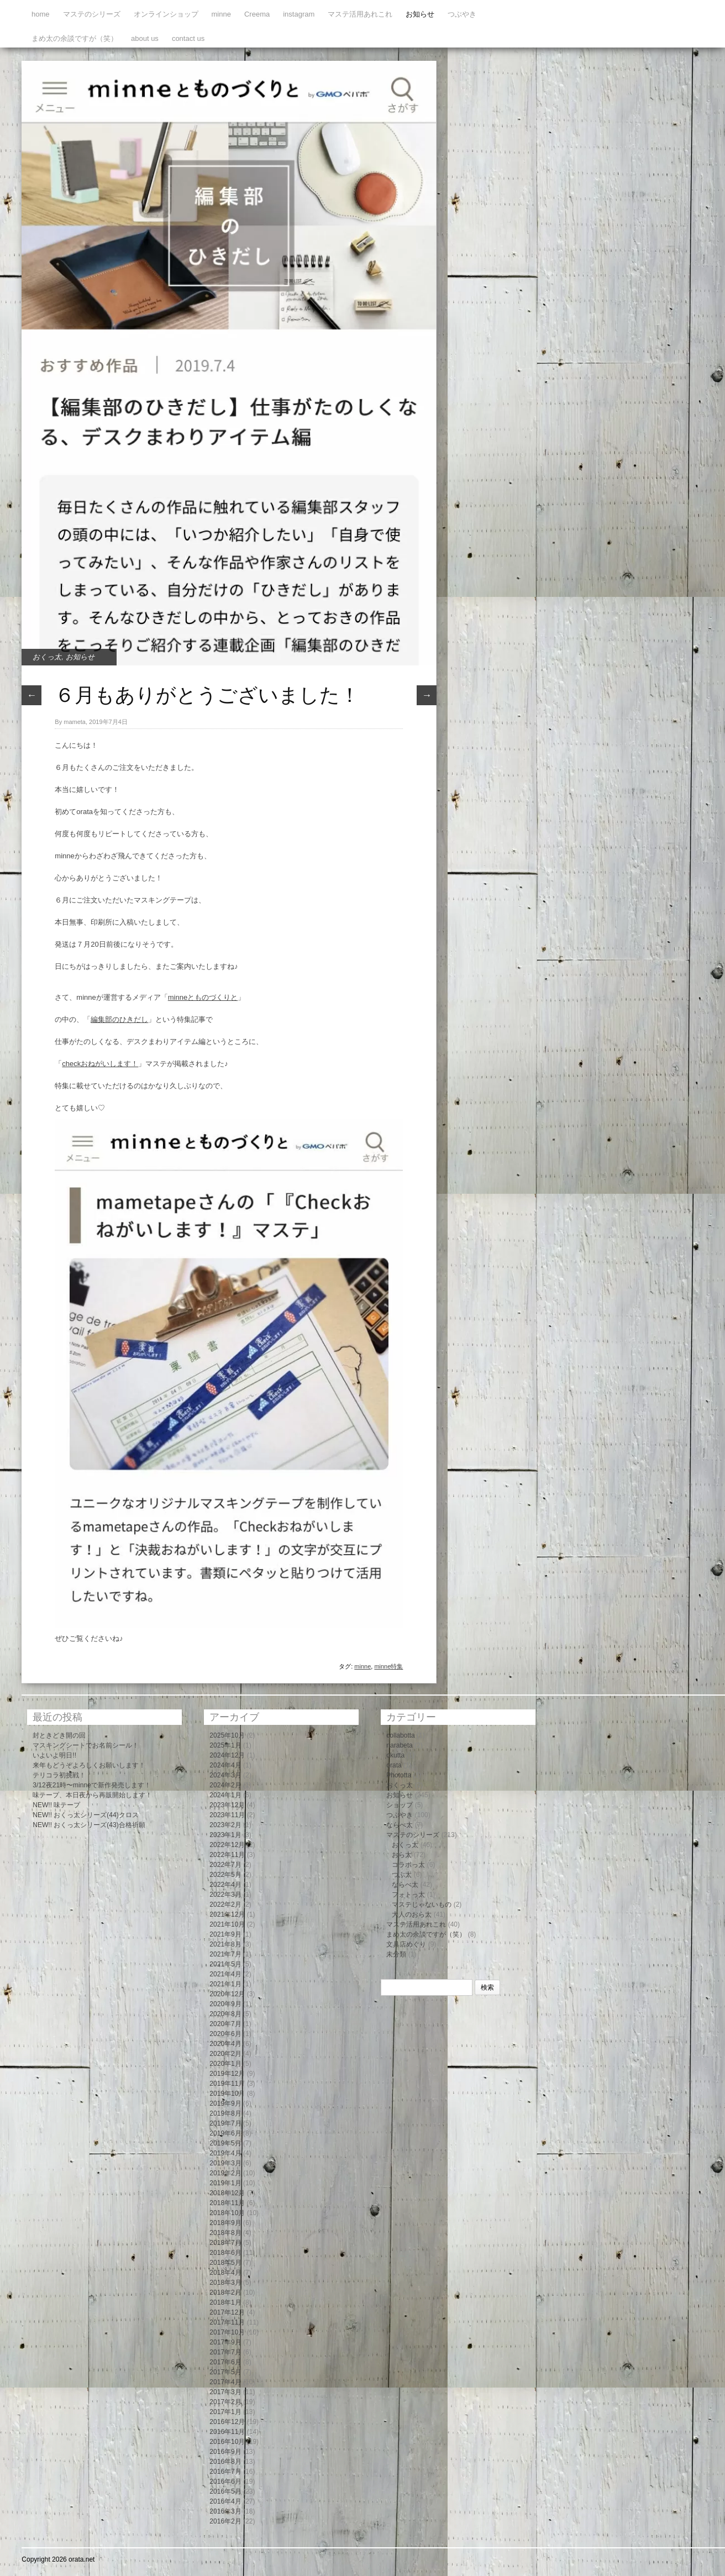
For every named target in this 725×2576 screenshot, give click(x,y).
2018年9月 (225, 2223)
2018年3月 (225, 2282)
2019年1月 (225, 2183)
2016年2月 (225, 2521)
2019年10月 (227, 2093)
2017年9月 (225, 2342)
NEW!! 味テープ (56, 1805)
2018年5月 (225, 2263)
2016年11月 (227, 2432)
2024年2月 (225, 1785)
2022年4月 (225, 1884)
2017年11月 (227, 2322)
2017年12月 (227, 2312)
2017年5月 (225, 2372)
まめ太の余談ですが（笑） (74, 38)
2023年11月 (227, 1815)
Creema (257, 14)
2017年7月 (225, 2352)
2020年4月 (225, 2044)
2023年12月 (227, 1805)
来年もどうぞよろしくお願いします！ (89, 1765)
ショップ (399, 1805)
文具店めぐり (406, 1944)
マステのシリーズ (91, 14)
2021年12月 (227, 1914)
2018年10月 (227, 2213)
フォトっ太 (408, 1894)
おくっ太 (47, 657)
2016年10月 (227, 2442)
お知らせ (420, 14)
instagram (298, 14)
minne (221, 14)
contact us (188, 38)
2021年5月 (225, 1964)
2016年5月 (225, 2491)
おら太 (402, 1855)
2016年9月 (225, 2452)
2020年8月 (225, 2014)
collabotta (400, 1735)
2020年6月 (225, 2034)
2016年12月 (227, 2422)
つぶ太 (402, 1875)
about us (145, 38)
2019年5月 (225, 2143)
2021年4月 (225, 1974)
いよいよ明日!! (54, 1755)
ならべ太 (399, 1825)
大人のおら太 (412, 1914)
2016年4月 (225, 2501)
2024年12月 (227, 1755)
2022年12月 (227, 1845)
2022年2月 (225, 1904)
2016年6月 (225, 2481)
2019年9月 (225, 2103)
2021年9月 (225, 1934)
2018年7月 (225, 2243)
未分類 (396, 1954)
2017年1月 (225, 2412)
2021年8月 (225, 1944)
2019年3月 (225, 2163)
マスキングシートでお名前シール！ (86, 1745)
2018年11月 (227, 2203)
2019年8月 (225, 2113)
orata (393, 1765)
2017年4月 (225, 2382)
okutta (395, 1755)
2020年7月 (225, 2024)
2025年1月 (225, 1745)
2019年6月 (225, 2133)
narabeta (399, 1745)
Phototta (398, 1775)
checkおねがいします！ (100, 1063)
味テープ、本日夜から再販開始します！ (92, 1795)
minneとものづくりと (203, 997)
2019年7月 (225, 2123)
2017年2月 (225, 2402)
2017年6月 (225, 2362)
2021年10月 (227, 1924)
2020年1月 (225, 2064)
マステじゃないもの (421, 1904)
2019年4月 (225, 2153)
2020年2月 (225, 2054)
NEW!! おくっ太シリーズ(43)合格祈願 (89, 1825)
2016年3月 (225, 2511)
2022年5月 (225, 1875)
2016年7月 (225, 2471)
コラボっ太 (408, 1865)
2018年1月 (225, 2302)
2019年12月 (227, 2073)
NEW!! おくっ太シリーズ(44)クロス (85, 1815)
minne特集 (388, 1666)
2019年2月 (225, 2173)
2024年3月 (225, 1775)
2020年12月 (227, 1994)
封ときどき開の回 (59, 1735)
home (40, 14)
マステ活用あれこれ (360, 14)
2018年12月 (227, 2193)
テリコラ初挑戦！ (59, 1775)
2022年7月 (225, 1865)
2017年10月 (227, 2332)
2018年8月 (225, 2233)
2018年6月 (225, 2253)
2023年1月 (225, 1835)
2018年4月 (225, 2272)
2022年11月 (227, 1855)
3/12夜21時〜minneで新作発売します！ (91, 1785)
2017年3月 (225, 2392)
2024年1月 (225, 1795)
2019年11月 (227, 2083)
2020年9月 (225, 2004)
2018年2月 (225, 2292)
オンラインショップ (166, 14)
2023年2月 (225, 1825)
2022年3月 (225, 1894)
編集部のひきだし (119, 1019)
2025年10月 (227, 1735)
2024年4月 (225, 1765)
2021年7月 (225, 1954)
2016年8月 (225, 2461)
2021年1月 (225, 1984)
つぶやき (462, 14)
